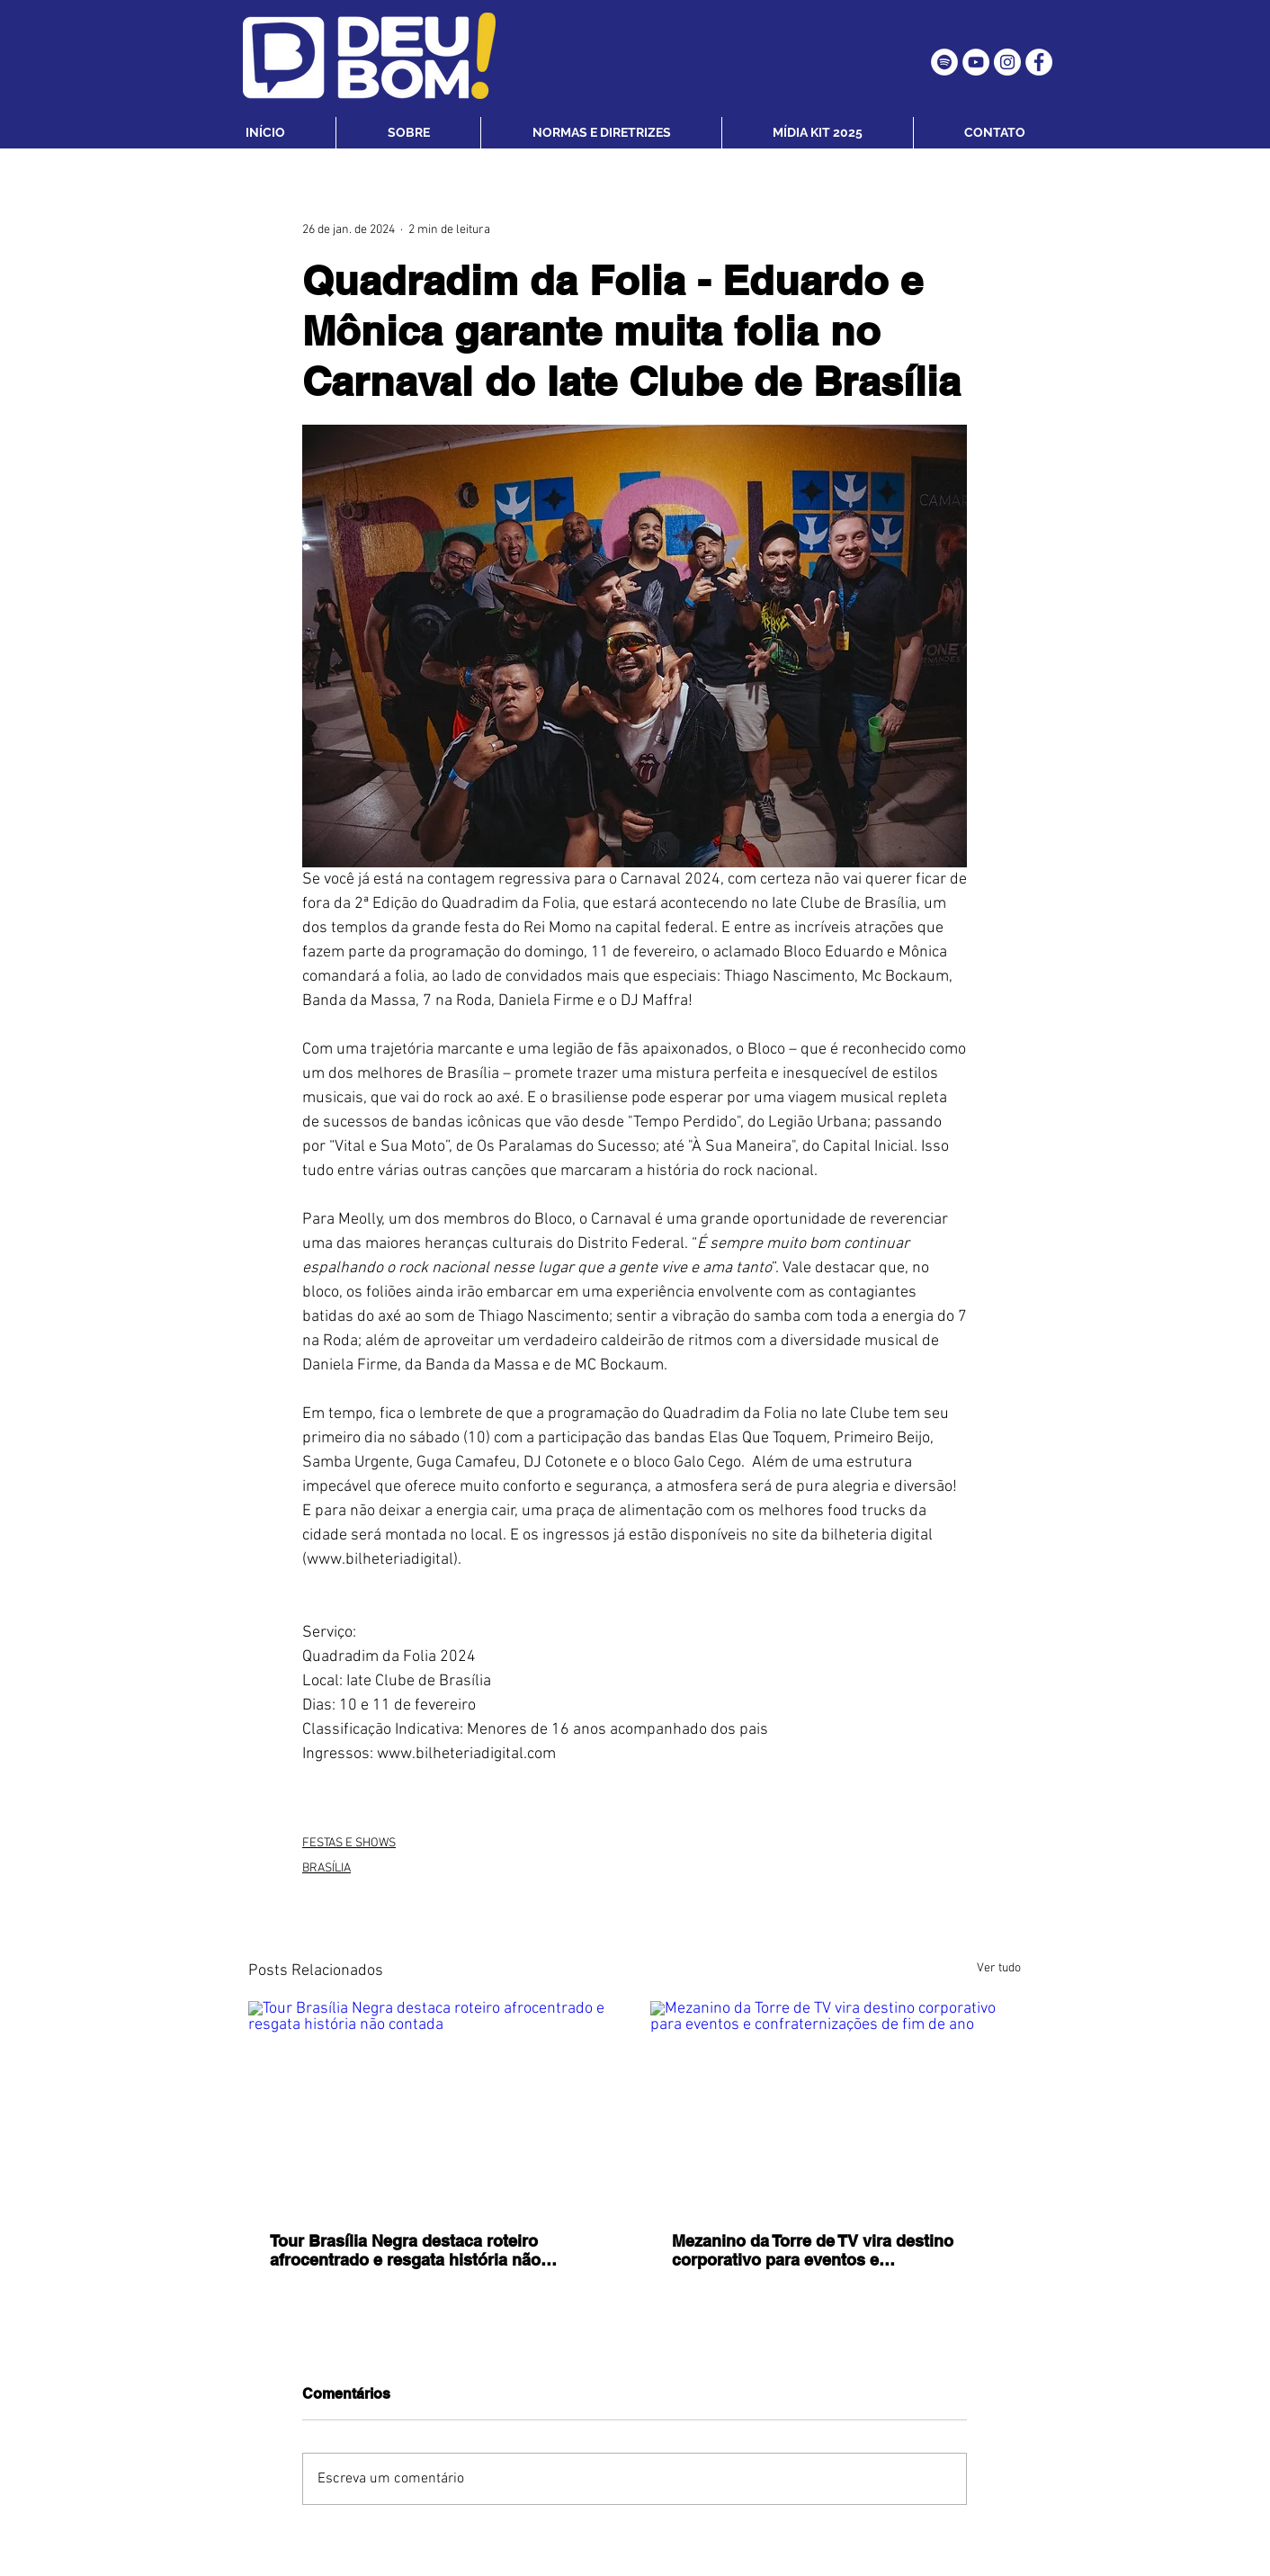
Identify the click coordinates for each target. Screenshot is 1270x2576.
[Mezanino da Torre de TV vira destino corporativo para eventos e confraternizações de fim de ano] (836, 2105)
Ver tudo (999, 1968)
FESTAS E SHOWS (349, 1843)
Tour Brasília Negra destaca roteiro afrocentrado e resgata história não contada (405, 2250)
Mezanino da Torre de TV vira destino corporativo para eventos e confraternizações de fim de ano (812, 2250)
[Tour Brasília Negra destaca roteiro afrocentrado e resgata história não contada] (434, 2105)
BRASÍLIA (326, 1868)
